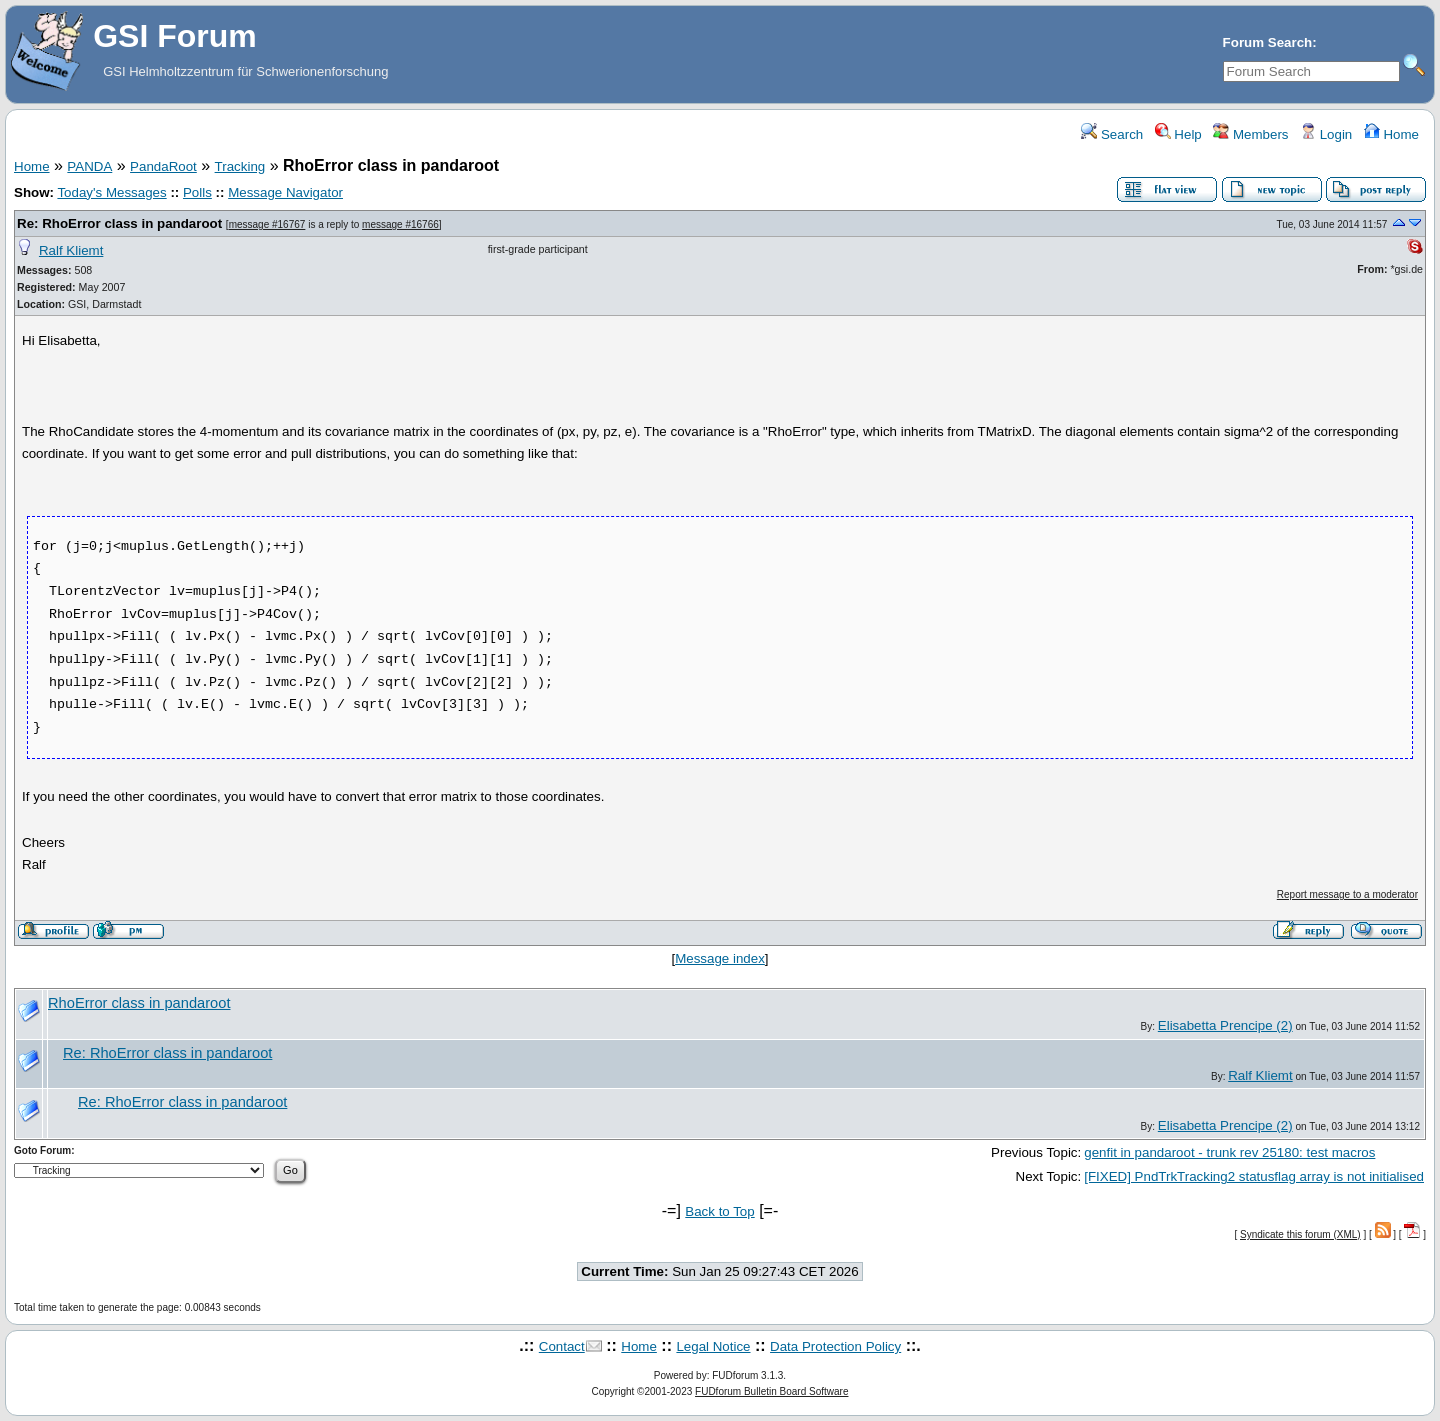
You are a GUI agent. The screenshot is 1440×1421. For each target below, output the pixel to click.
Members (1250, 134)
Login (1326, 134)
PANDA (89, 166)
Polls (197, 192)
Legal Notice (713, 1346)
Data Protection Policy (835, 1346)
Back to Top (719, 1211)
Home (1391, 134)
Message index (720, 958)
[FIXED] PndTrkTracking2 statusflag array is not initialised (1254, 1176)
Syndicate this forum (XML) (1300, 1234)
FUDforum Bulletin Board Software (771, 1391)
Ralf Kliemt (71, 250)
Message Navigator (285, 192)
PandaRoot (163, 166)
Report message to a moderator (1347, 894)
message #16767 (267, 224)
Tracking (240, 166)
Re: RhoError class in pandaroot (119, 223)
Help (1178, 134)
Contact (562, 1346)
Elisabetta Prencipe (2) (1225, 1025)
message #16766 (400, 224)
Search (1112, 134)
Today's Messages (111, 192)
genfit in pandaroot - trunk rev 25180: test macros (1229, 1152)
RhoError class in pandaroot (139, 1003)
